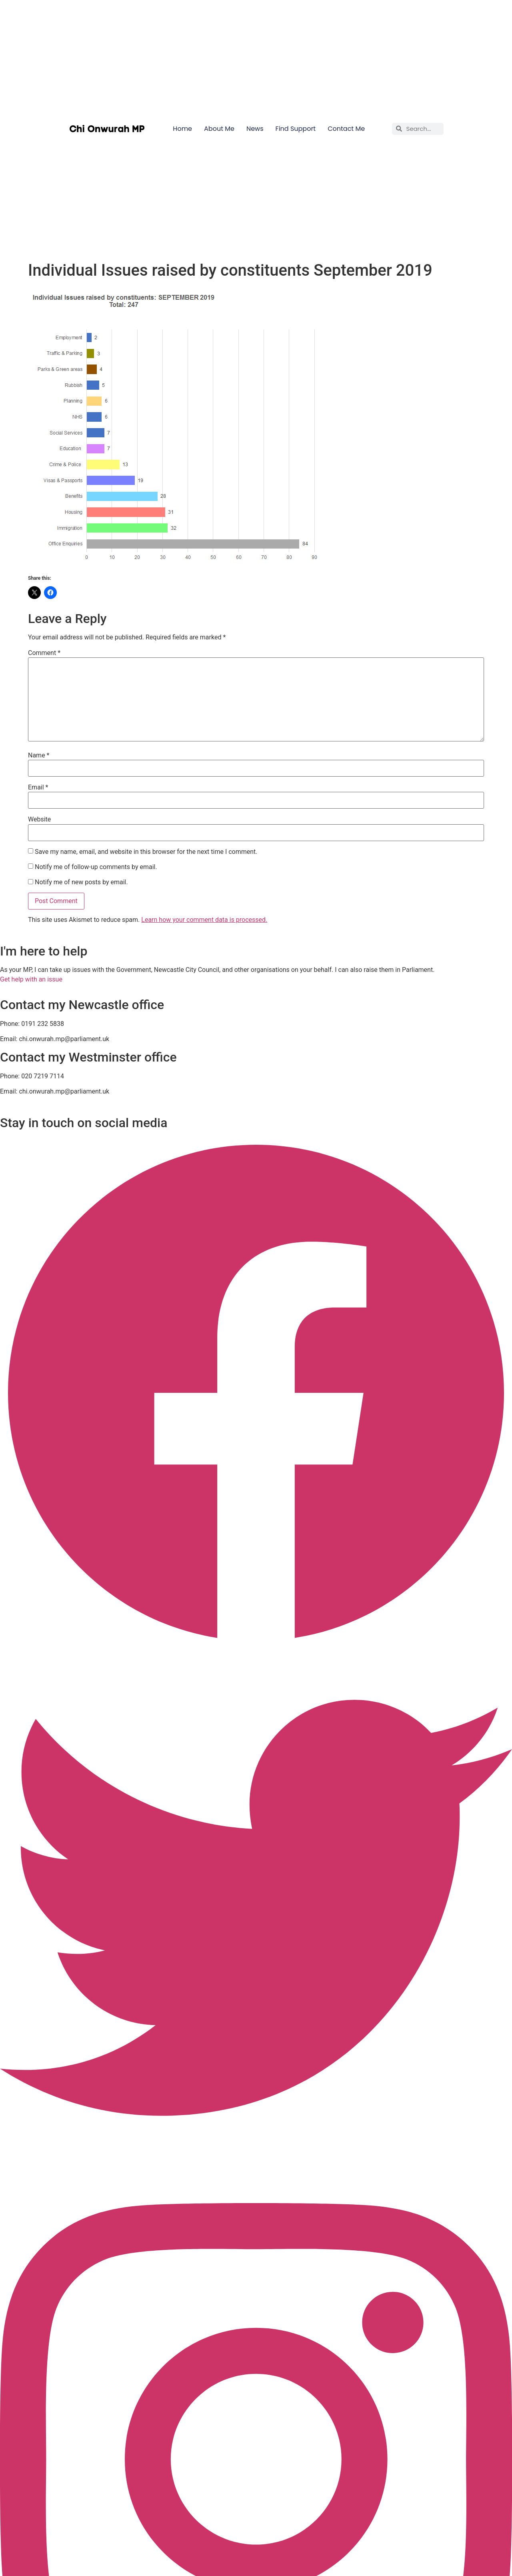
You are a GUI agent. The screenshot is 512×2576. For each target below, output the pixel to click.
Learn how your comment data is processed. (204, 919)
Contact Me (346, 128)
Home (182, 128)
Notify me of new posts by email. (81, 882)
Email (38, 787)
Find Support (296, 128)
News (255, 128)
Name (39, 755)
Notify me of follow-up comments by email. (96, 867)
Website (39, 819)
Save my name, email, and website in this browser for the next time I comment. (146, 852)
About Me (219, 128)
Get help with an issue (31, 979)
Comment (44, 653)
